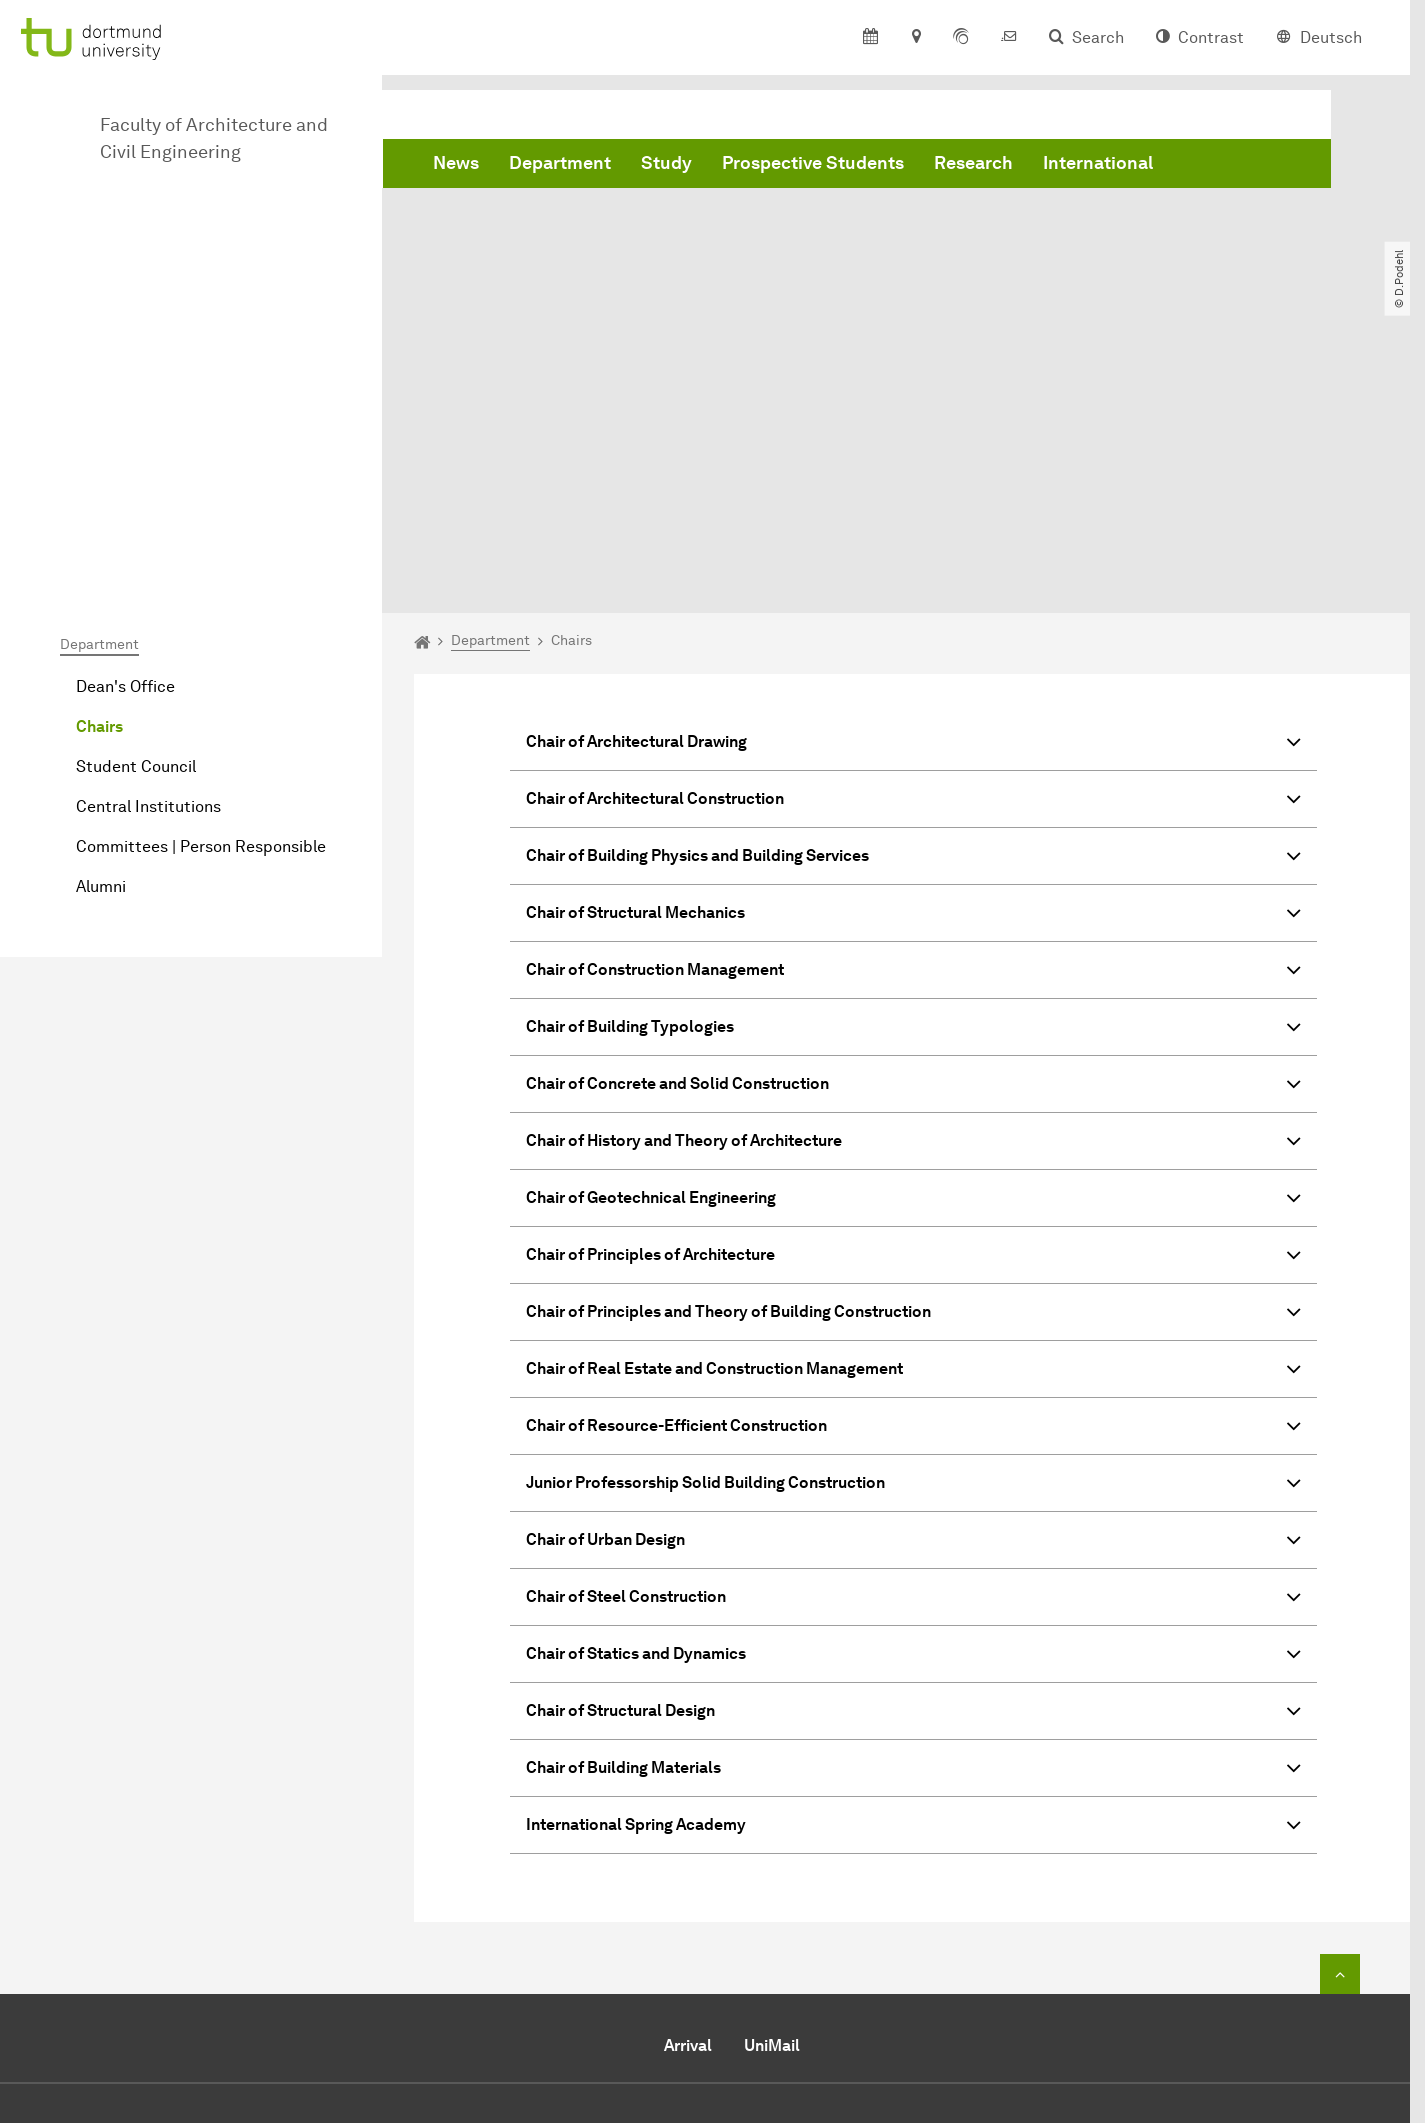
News (456, 163)
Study (666, 163)
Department (560, 163)
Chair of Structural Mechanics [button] (913, 690)
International (1098, 163)
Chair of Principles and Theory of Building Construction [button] (913, 1089)
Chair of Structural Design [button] (913, 1488)
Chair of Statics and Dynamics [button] (913, 1431)
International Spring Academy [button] (913, 1602)
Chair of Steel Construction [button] (913, 1374)
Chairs (99, 501)
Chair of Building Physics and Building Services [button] (913, 633)
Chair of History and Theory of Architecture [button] (913, 918)
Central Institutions (148, 581)
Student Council (136, 541)
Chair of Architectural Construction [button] (913, 576)
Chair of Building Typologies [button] (913, 804)
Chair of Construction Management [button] (913, 747)
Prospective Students (813, 163)
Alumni (101, 661)
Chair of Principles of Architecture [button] (913, 1032)
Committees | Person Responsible (201, 621)
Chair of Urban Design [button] (913, 1317)
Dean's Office (125, 461)
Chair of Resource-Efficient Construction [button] (913, 1203)
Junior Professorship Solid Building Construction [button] (913, 1260)
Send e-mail (629, 1980)
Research (973, 163)
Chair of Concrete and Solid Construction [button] (913, 861)
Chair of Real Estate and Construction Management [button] (913, 1146)
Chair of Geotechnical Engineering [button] (913, 975)
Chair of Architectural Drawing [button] (913, 519)
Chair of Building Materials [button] (913, 1545)
